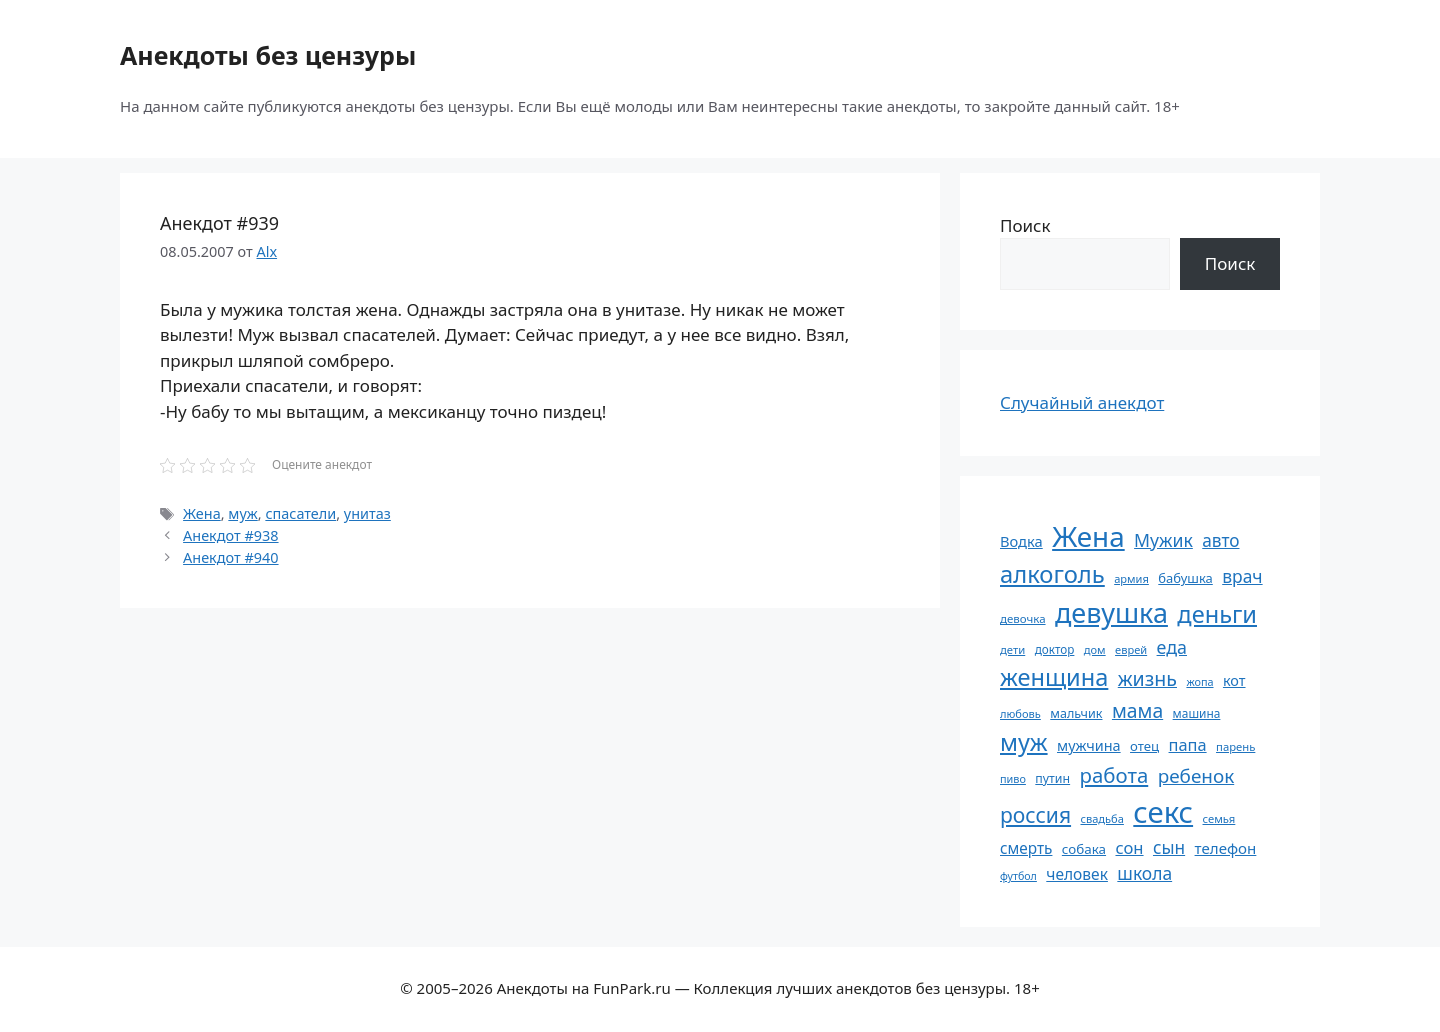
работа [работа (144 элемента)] (1114, 775)
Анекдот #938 (230, 535)
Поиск (1025, 225)
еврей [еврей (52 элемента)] (1131, 649)
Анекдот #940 (230, 557)
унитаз (367, 513)
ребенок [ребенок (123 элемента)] (1196, 776)
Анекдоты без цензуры (268, 55)
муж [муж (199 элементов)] (1024, 742)
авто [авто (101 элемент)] (1220, 540)
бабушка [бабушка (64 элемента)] (1185, 578)
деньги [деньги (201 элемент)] (1217, 614)
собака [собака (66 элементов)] (1084, 849)
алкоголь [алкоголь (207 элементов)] (1052, 574)
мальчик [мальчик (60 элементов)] (1076, 713)
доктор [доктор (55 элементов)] (1055, 649)
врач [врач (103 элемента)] (1242, 576)
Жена (202, 513)
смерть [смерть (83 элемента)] (1026, 848)
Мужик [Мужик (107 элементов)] (1163, 540)
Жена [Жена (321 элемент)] (1088, 536)
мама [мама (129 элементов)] (1137, 710)
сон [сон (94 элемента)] (1129, 847)
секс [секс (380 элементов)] (1163, 812)
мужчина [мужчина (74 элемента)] (1089, 745)
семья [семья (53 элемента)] (1219, 818)
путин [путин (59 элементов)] (1052, 778)
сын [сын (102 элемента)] (1169, 847)
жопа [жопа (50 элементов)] (1199, 681)
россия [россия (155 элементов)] (1035, 814)
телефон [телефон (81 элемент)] (1226, 848)
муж (242, 513)
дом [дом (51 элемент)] (1095, 649)
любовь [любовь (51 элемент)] (1020, 713)
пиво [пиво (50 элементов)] (1013, 778)
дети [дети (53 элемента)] (1012, 649)
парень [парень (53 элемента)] (1235, 746)
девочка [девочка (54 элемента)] (1023, 618)
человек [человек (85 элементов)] (1077, 874)
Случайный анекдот (1082, 402)
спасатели (300, 513)
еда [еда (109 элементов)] (1172, 647)
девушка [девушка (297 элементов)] (1111, 612)
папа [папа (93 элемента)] (1188, 744)
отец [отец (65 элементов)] (1144, 746)
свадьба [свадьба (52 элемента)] (1101, 818)
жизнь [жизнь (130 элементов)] (1147, 678)
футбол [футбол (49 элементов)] (1018, 876)
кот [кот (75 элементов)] (1234, 680)
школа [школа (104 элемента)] (1144, 873)
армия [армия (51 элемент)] (1131, 578)
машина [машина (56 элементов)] (1197, 713)
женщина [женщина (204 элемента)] (1054, 677)
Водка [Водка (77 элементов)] (1021, 541)
